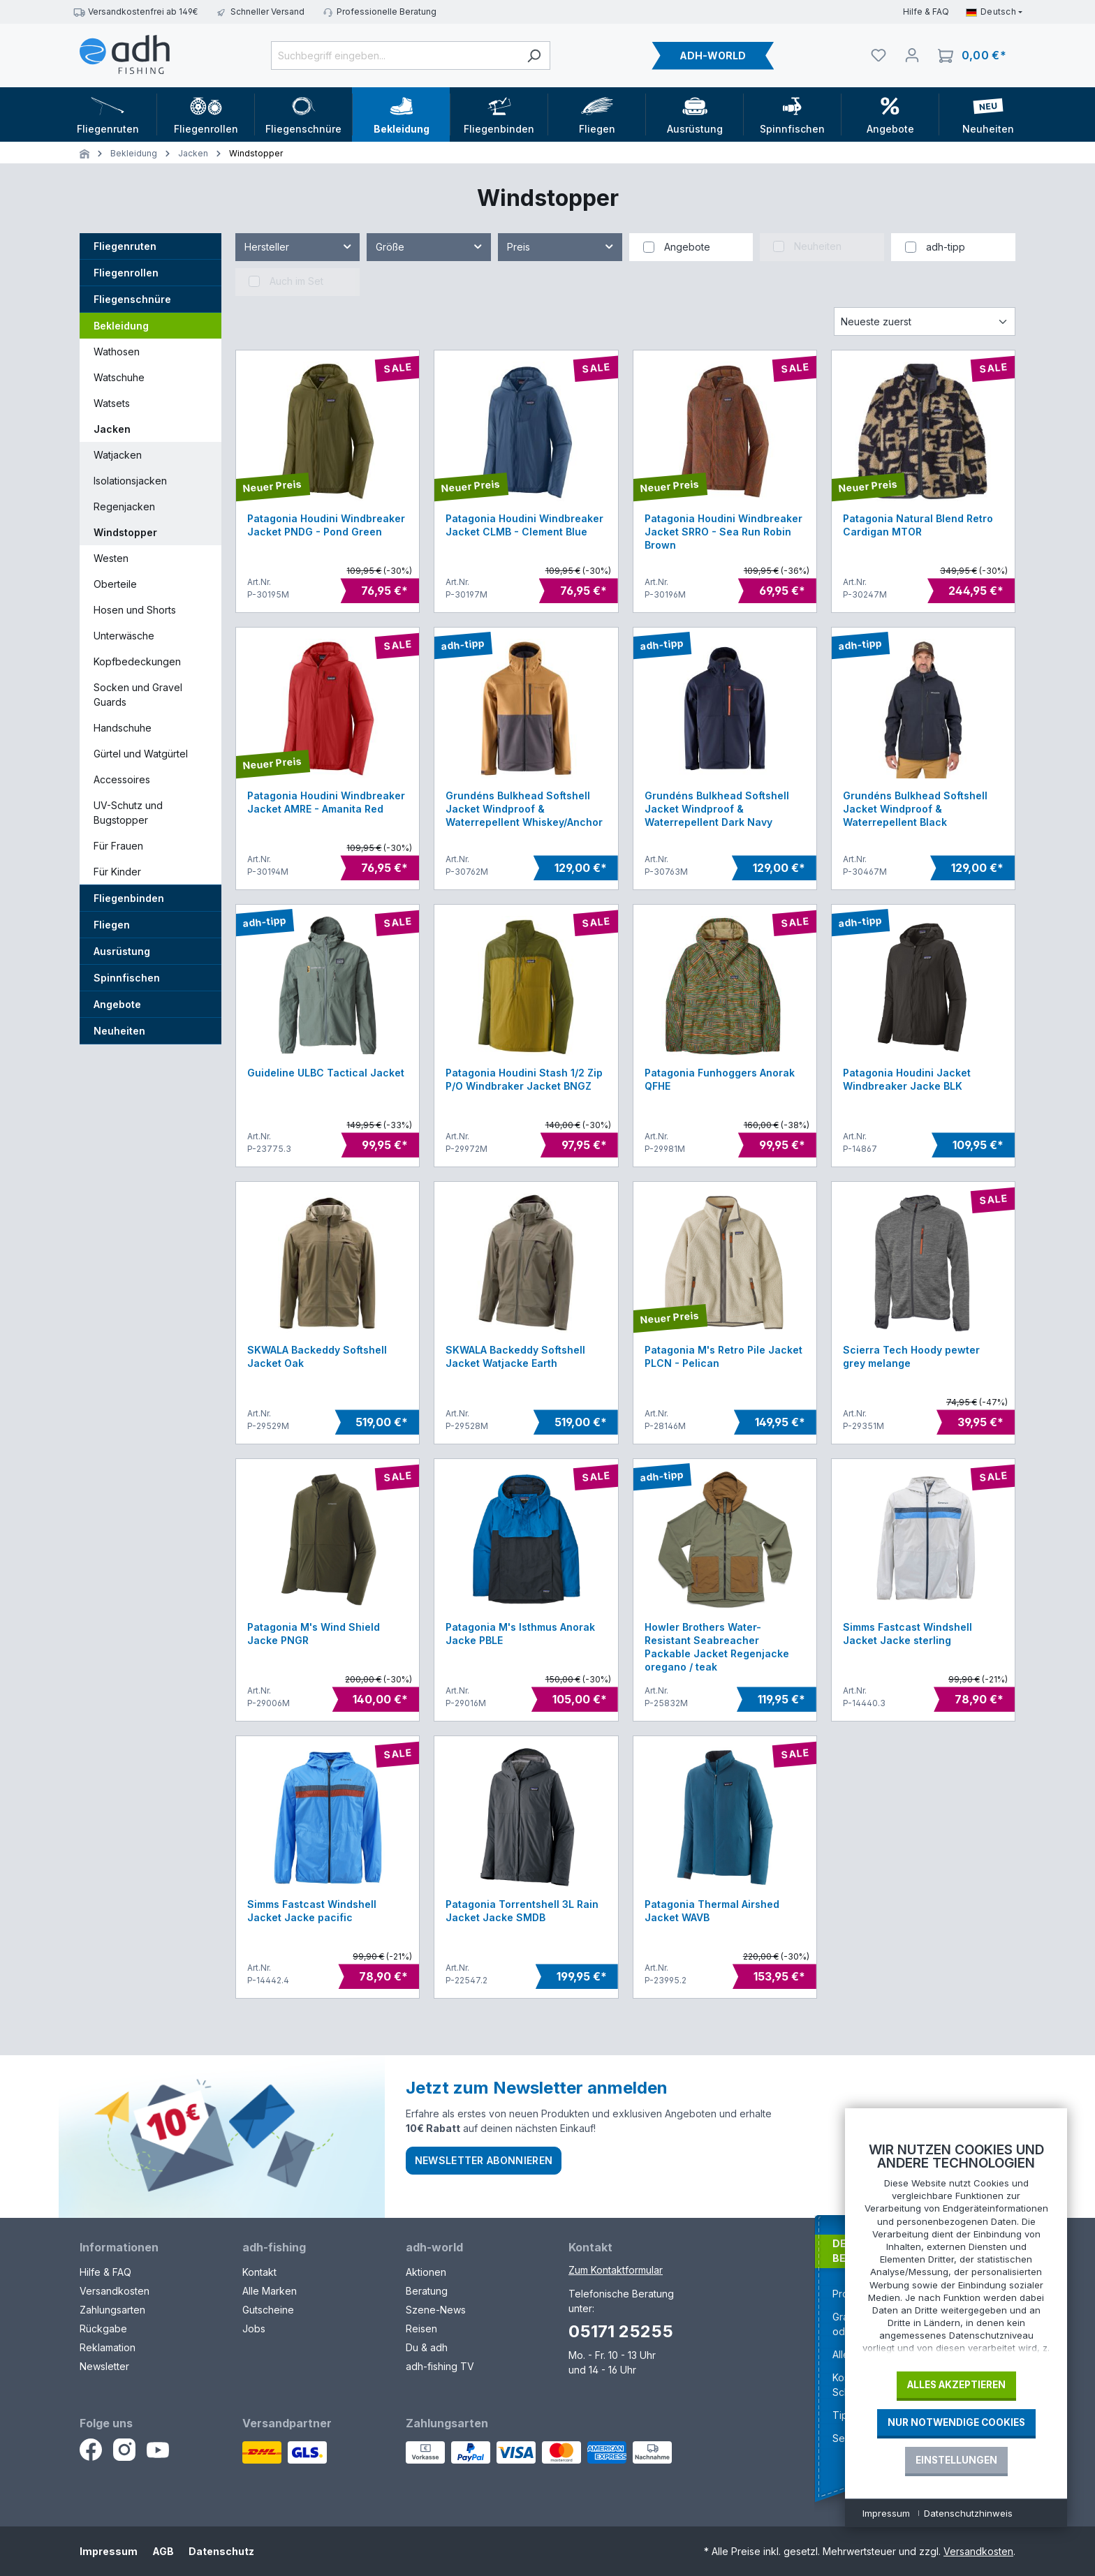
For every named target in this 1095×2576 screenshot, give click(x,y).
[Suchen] (533, 55)
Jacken (112, 429)
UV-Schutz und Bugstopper (128, 812)
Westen (111, 558)
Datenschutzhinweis (968, 2513)
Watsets (112, 403)
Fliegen (112, 925)
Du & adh (427, 2347)
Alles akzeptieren (956, 2384)
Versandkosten (114, 2291)
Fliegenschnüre (132, 299)
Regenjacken (124, 506)
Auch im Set (296, 281)
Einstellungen (956, 2460)
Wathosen (117, 351)
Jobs (253, 2328)
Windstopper (125, 532)
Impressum (109, 2551)
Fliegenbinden (129, 898)
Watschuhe (119, 377)
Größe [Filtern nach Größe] (430, 244)
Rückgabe (103, 2328)
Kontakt (259, 2272)
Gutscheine (268, 2310)
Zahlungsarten (112, 2310)
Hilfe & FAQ (926, 11)
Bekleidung (121, 326)
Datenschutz (221, 2551)
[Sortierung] (924, 321)
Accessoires (122, 779)
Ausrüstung (122, 951)
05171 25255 (620, 2331)
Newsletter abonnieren (483, 2160)
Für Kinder (117, 872)
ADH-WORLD (712, 55)
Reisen (421, 2328)
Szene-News (436, 2310)
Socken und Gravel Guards (138, 694)
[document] (956, 2252)
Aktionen (426, 2272)
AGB (163, 2551)
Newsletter (104, 2366)
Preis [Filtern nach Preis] (561, 244)
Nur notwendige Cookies (956, 2422)
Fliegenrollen (126, 273)
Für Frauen (118, 846)
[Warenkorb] (972, 55)
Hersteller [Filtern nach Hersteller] (298, 244)
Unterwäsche (124, 636)
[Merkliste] (878, 55)
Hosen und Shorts (135, 610)
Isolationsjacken (130, 481)
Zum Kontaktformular (615, 2270)
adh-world (434, 2247)
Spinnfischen (127, 978)
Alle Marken (269, 2291)
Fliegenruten (125, 246)
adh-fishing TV (440, 2366)
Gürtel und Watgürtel (141, 754)
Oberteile (115, 584)
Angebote (117, 1004)
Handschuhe (123, 728)
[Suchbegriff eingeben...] (394, 55)
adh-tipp (945, 247)
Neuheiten (119, 1031)
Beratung (427, 2291)
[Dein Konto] (912, 55)
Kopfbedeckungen (137, 661)
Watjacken (118, 455)
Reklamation (107, 2347)
